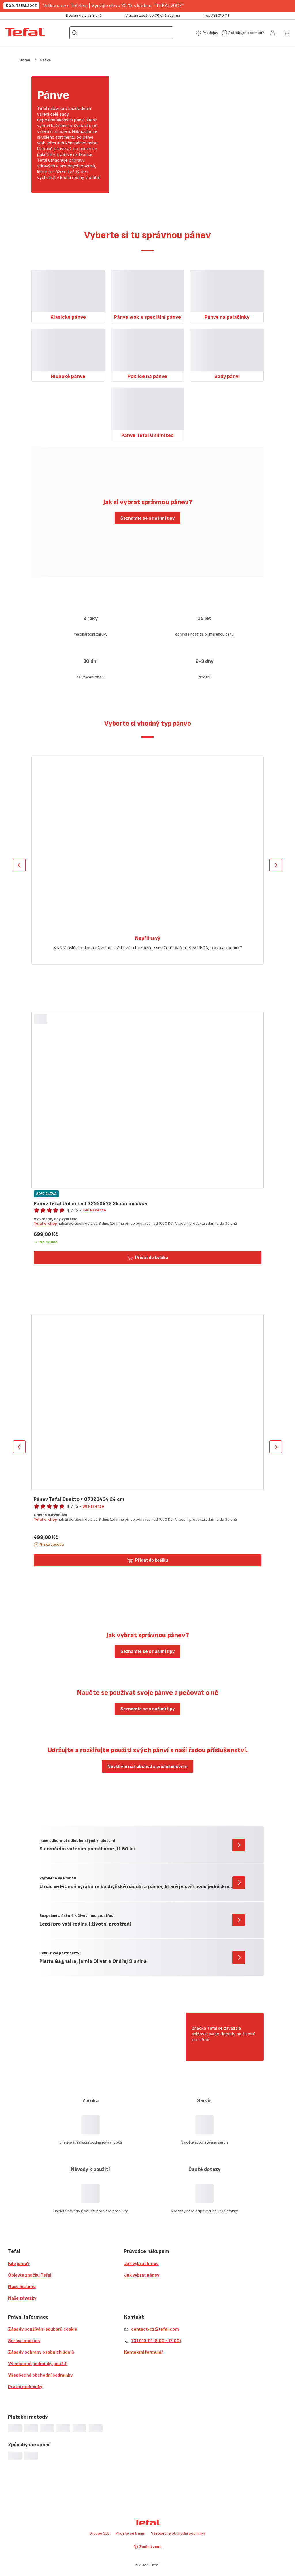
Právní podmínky (25, 2386)
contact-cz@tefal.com (155, 2329)
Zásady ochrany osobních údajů (41, 2352)
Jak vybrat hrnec (141, 2263)
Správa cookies (24, 2340)
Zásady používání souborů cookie (42, 2329)
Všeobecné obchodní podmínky (40, 2375)
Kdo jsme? (19, 2263)
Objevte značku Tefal (29, 2274)
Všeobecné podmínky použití (37, 2363)
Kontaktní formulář (143, 2352)
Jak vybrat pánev (141, 2274)
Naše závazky (22, 2297)
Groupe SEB (99, 2533)
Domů (25, 60)
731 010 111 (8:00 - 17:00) (156, 2340)
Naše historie (22, 2286)
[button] (207, 33)
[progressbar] (15, 2428)
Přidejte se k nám (130, 2533)
